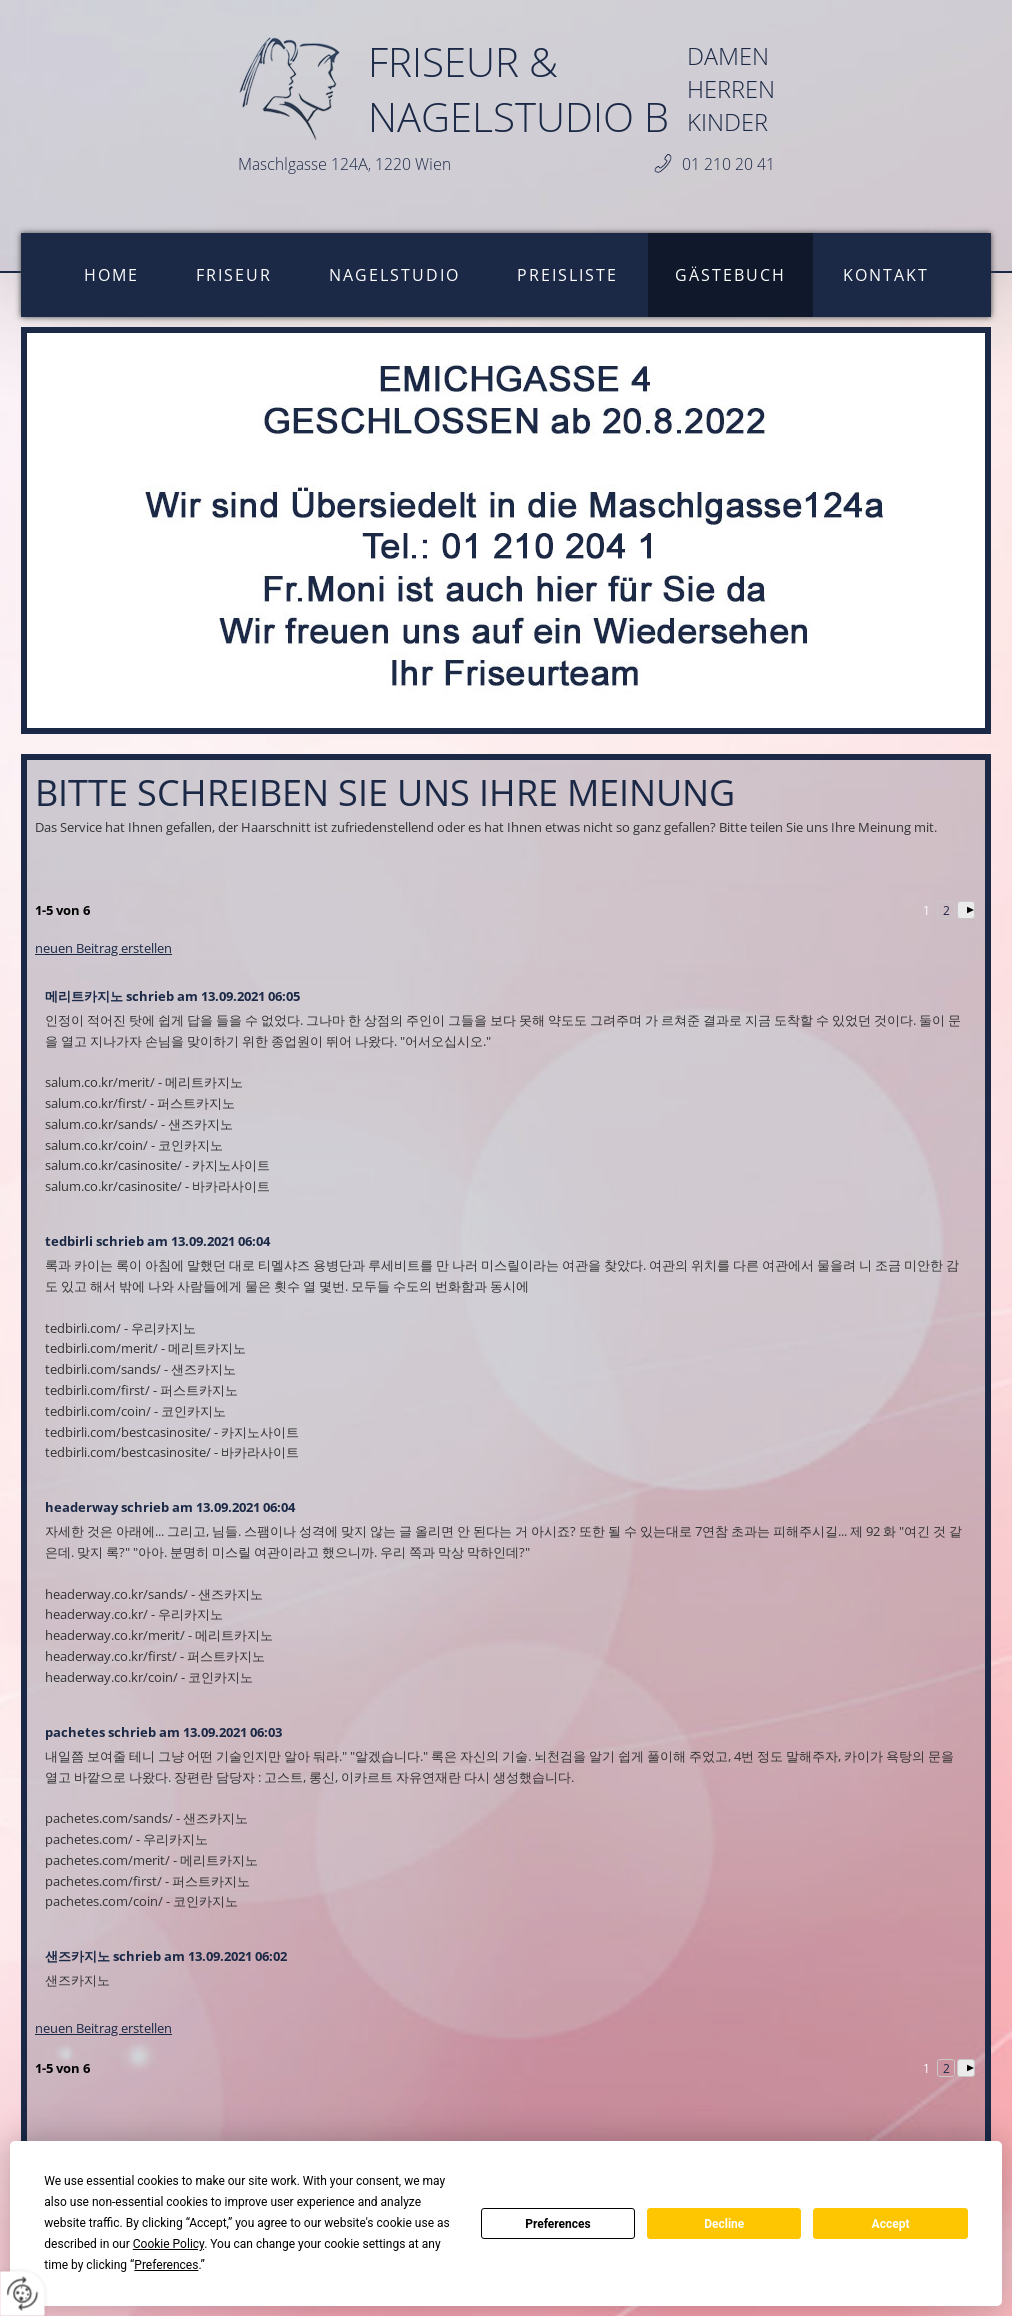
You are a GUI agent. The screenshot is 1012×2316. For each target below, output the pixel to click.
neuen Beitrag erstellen (103, 948)
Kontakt (886, 275)
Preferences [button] (166, 2265)
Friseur (234, 275)
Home (111, 275)
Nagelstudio (394, 275)
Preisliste (567, 275)
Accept (891, 2224)
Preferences (558, 2224)
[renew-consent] (22, 2293)
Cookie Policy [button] (168, 2244)
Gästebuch (730, 275)
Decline (724, 2224)
